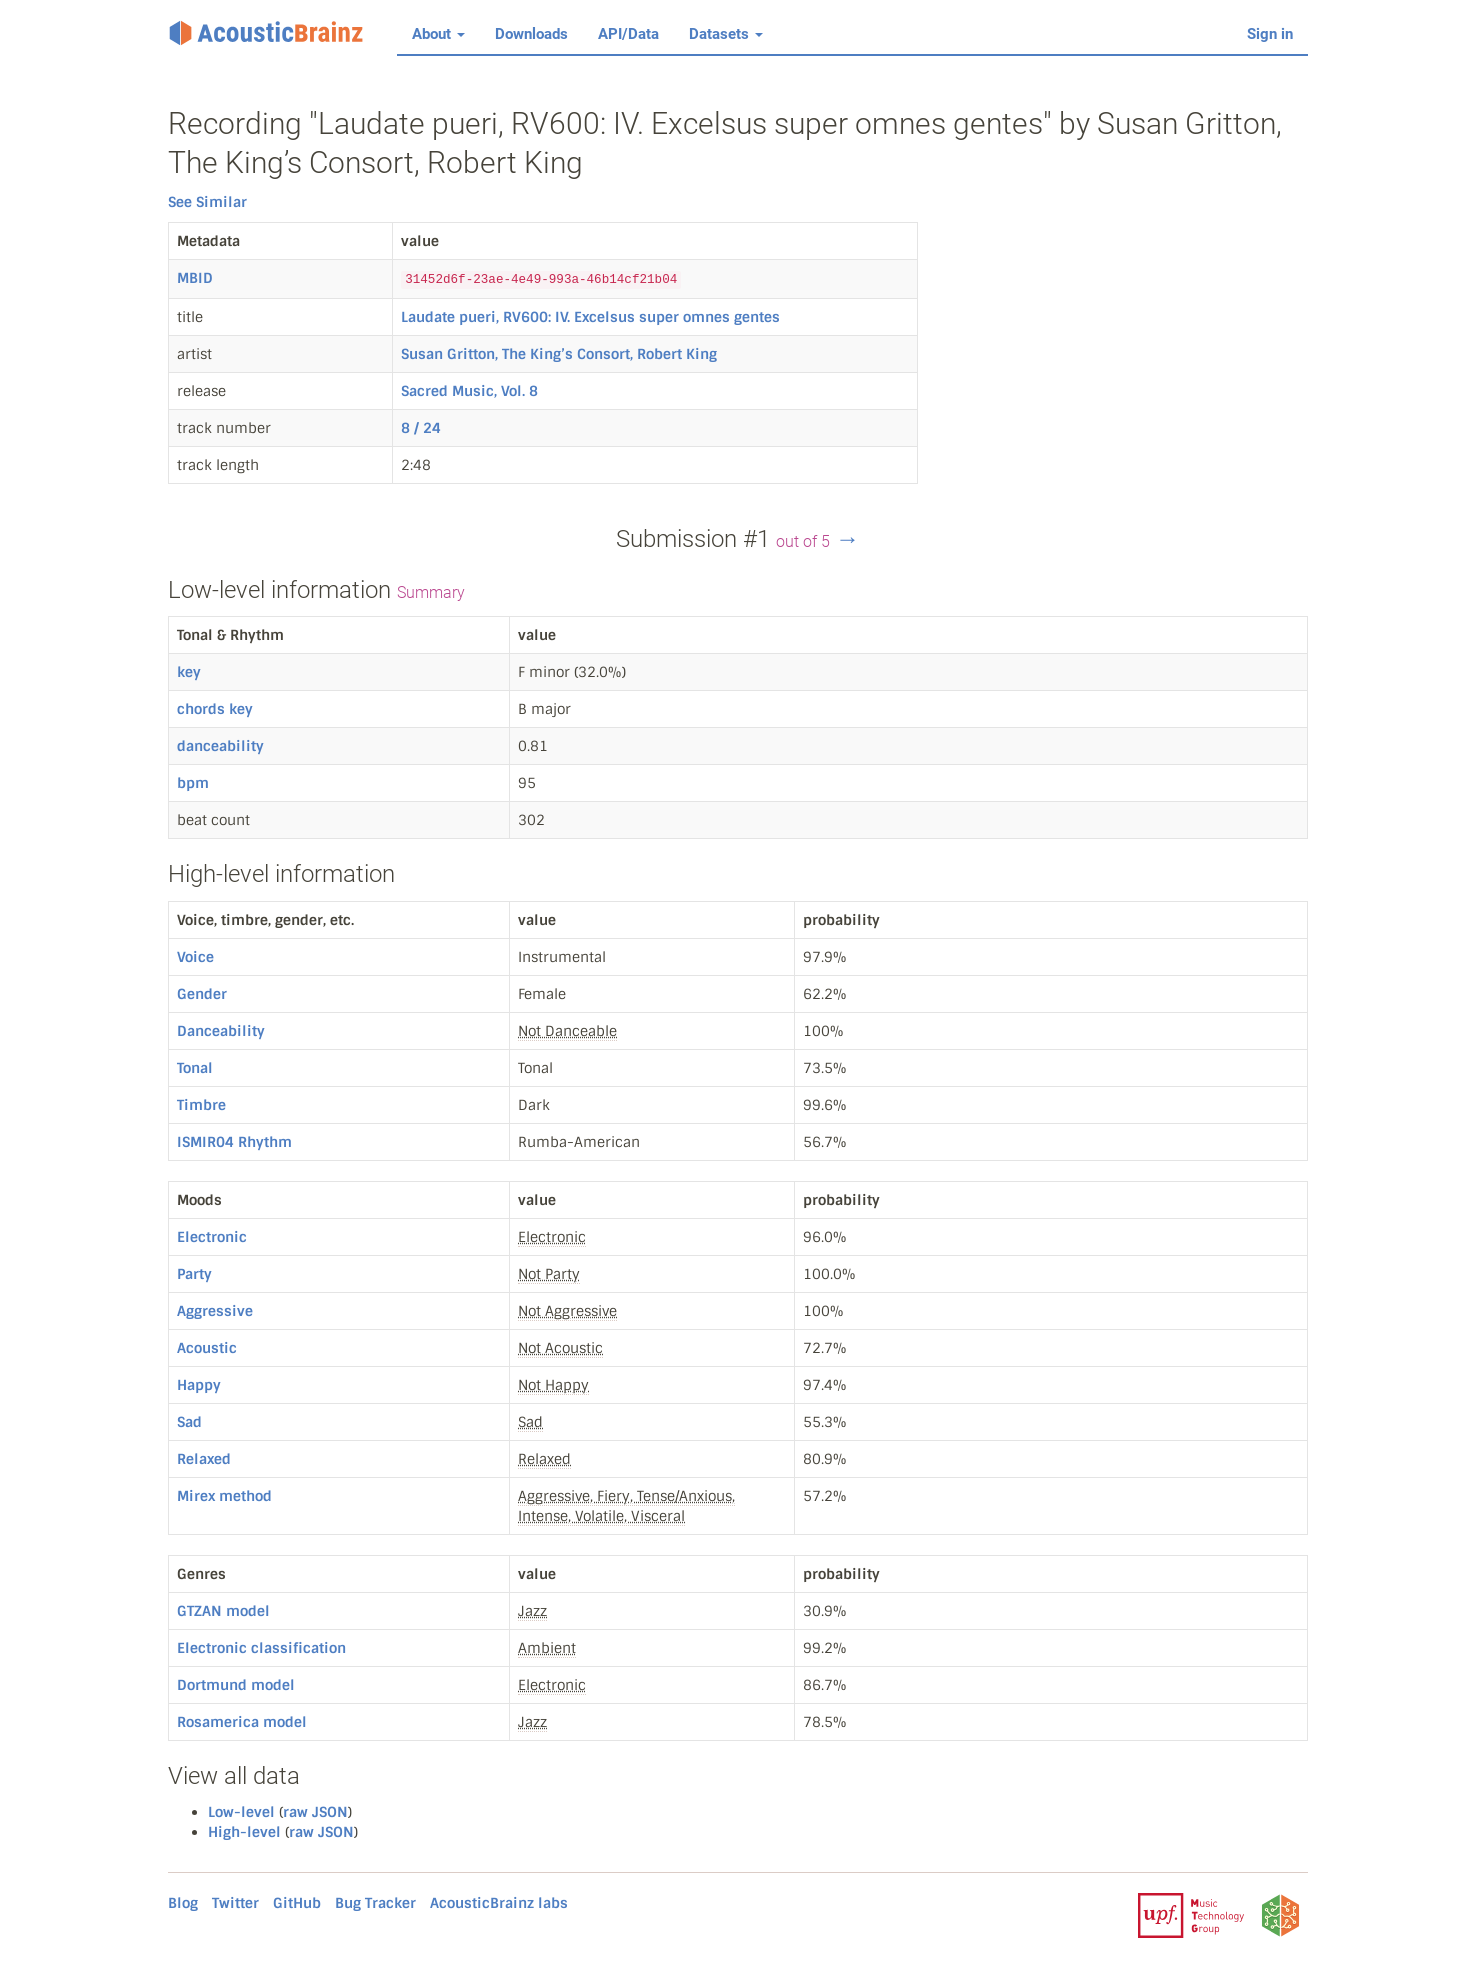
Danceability (221, 1031)
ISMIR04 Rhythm (234, 1142)
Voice (195, 957)
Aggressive (215, 1311)
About (438, 34)
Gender (202, 994)
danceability (220, 746)
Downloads (531, 34)
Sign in (1270, 34)
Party (194, 1274)
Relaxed (204, 1459)
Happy (199, 1385)
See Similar (207, 202)
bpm (193, 783)
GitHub (297, 1903)
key (189, 672)
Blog (183, 1903)
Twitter (235, 1903)
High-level (244, 1832)
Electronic (212, 1237)
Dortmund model (236, 1685)
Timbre (201, 1105)
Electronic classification (261, 1648)
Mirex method (224, 1496)
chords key (215, 709)
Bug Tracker (375, 1903)
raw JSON (315, 1812)
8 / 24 (421, 428)
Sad (189, 1422)
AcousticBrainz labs (499, 1903)
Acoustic (207, 1348)
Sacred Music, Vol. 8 (469, 391)
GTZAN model (223, 1611)
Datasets (726, 34)
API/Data (628, 34)
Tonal (195, 1068)
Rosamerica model (242, 1722)
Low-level (241, 1812)
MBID (195, 278)
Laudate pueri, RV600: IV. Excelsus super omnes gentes (590, 317)
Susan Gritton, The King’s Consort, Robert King (559, 354)
